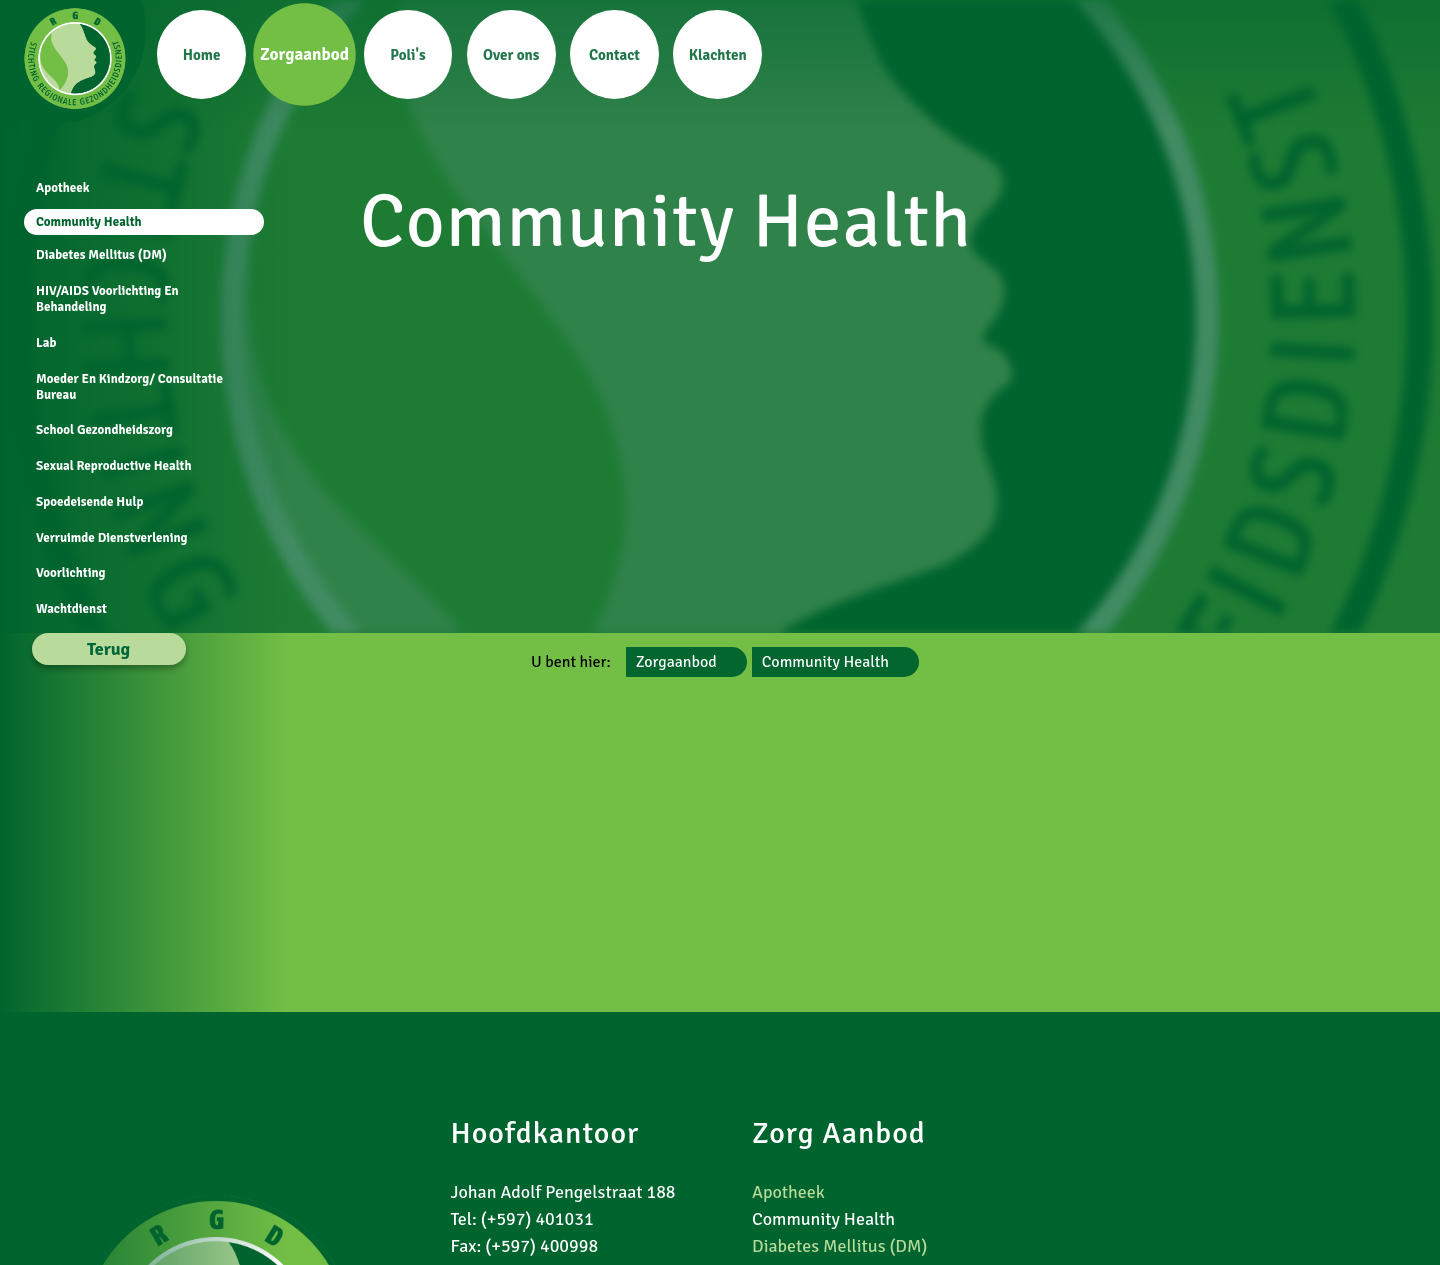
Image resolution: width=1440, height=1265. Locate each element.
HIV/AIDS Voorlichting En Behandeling (105, 299)
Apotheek (61, 188)
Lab (44, 343)
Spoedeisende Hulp (87, 502)
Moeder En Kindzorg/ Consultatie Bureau (127, 387)
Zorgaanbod (676, 662)
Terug (106, 649)
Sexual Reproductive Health (111, 466)
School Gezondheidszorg (102, 430)
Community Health (825, 662)
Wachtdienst (69, 609)
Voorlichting (69, 573)
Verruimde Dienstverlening (110, 538)
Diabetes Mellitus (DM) (99, 255)
